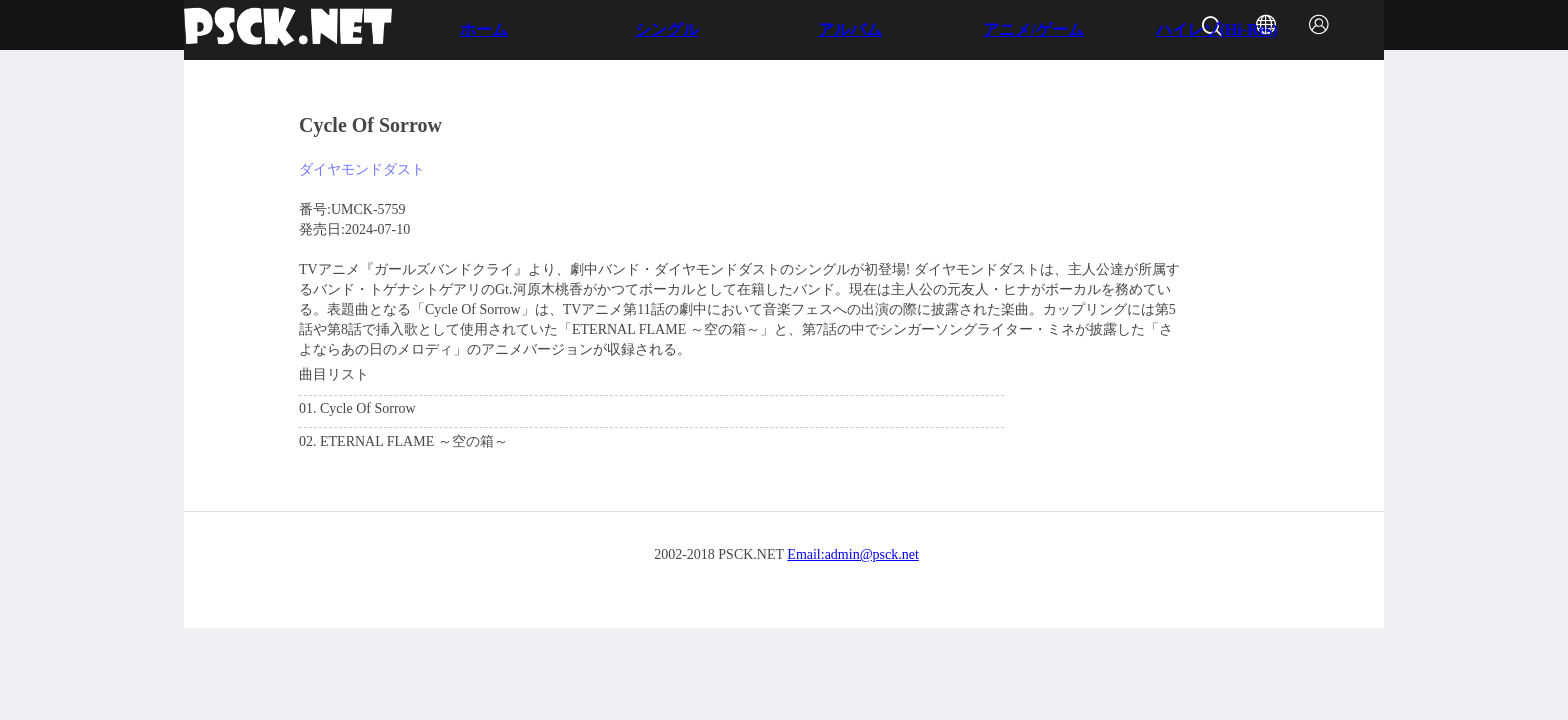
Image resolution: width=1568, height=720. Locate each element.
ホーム (484, 29)
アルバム (850, 29)
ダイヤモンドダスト (362, 169)
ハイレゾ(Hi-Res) (1217, 29)
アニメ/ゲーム (1033, 29)
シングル (667, 29)
